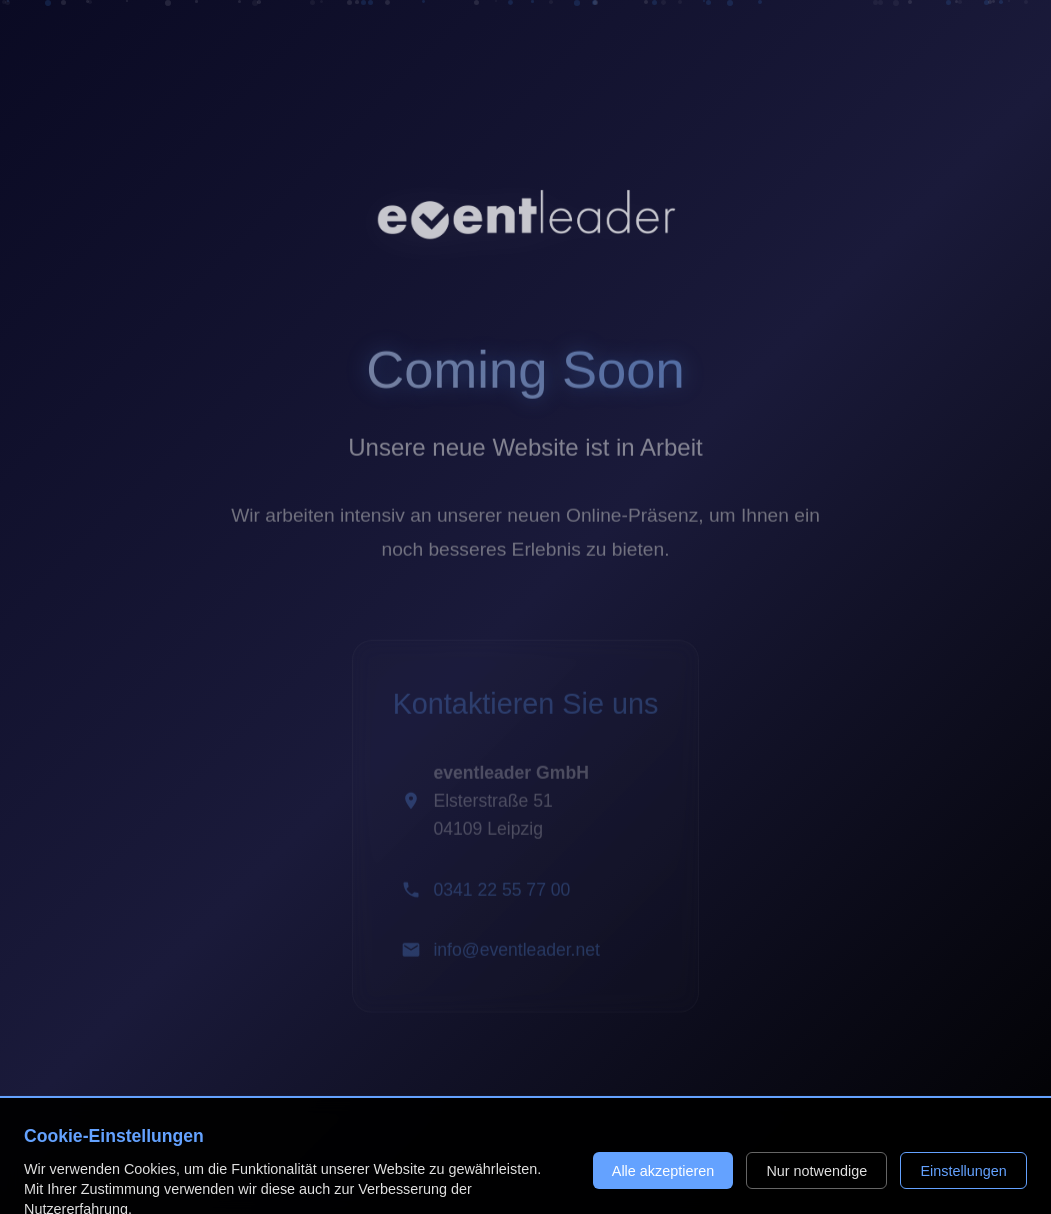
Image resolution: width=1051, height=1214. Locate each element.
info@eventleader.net (516, 954)
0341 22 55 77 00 (501, 894)
